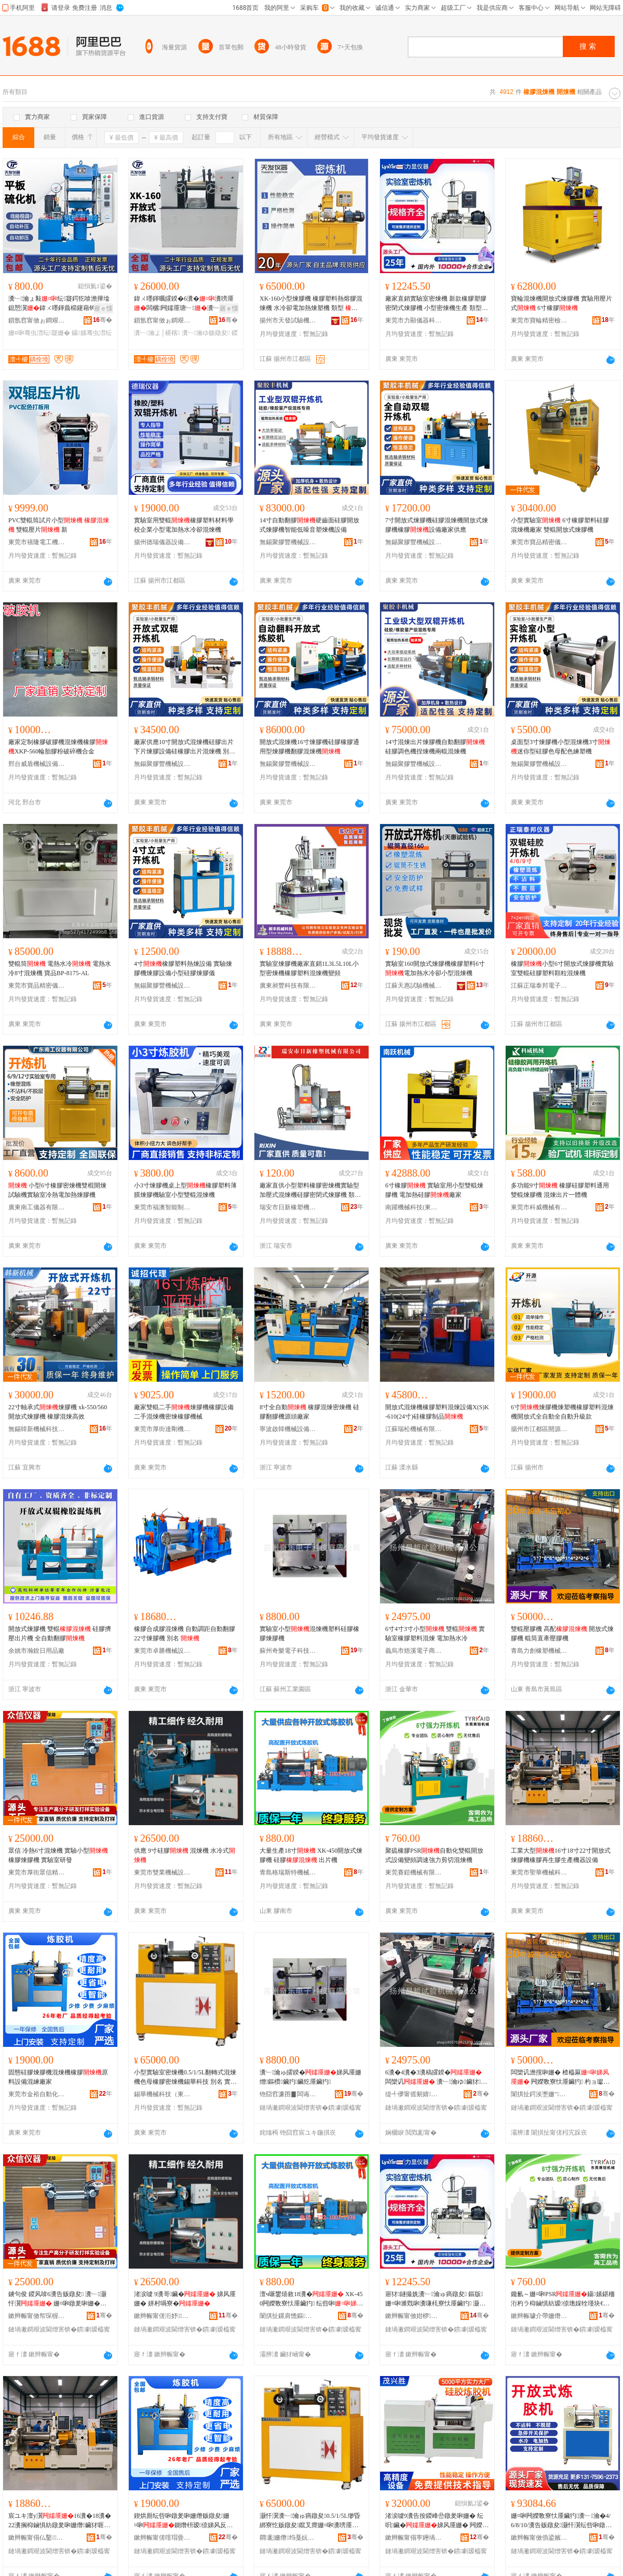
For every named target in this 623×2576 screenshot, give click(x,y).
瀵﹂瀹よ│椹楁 (157, 332)
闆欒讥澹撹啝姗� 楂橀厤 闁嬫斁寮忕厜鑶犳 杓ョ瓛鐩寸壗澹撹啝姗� (560, 2077)
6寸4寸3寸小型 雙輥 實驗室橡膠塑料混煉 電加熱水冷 (435, 1633)
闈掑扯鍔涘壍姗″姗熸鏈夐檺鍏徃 (539, 2094)
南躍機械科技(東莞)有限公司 (413, 1207)
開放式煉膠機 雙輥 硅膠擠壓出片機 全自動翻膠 (59, 1633)
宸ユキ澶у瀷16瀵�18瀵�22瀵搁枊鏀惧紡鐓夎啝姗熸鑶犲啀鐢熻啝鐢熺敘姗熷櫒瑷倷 (59, 2521)
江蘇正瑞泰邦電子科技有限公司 (539, 985)
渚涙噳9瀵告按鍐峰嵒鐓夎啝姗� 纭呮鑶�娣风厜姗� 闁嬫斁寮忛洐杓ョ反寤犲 (437, 2521)
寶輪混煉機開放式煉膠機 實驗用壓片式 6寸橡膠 (561, 303)
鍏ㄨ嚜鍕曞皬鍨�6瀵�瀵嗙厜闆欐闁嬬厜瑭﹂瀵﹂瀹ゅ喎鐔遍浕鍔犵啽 (184, 304)
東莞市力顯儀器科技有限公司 (413, 320)
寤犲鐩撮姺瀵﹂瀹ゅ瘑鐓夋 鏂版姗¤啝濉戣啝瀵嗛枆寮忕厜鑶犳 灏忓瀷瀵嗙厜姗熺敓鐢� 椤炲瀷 (435, 2299)
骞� (102, 319)
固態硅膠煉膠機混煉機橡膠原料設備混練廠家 (58, 2077)
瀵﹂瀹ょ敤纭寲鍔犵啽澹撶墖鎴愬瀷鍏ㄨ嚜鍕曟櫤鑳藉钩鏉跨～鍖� (59, 304)
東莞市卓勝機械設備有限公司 (162, 1650)
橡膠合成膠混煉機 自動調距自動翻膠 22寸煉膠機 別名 (184, 1633)
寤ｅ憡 (103, 308)
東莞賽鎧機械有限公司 (413, 1872)
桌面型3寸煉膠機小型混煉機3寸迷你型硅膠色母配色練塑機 (561, 746)
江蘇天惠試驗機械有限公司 (413, 985)
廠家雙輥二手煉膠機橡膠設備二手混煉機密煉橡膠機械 (184, 1412)
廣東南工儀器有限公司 (36, 1207)
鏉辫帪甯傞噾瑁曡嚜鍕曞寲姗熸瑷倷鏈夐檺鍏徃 (162, 2537)
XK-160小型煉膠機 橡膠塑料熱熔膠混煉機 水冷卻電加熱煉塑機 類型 (311, 304)
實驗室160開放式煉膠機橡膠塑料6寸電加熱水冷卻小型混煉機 (435, 968)
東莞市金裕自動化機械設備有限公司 (36, 2094)
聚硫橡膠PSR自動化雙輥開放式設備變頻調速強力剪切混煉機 (434, 1855)
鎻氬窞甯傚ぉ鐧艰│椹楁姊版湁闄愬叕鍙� (36, 320)
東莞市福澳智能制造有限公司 (162, 1207)
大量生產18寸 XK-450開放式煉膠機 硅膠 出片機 (311, 1855)
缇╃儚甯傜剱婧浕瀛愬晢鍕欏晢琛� (413, 2094)
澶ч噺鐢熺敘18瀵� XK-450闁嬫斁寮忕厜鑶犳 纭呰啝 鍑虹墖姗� (311, 2299)
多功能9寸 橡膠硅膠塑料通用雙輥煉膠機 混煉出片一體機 (560, 1190)
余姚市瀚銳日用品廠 (36, 1650)
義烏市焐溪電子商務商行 (413, 1650)
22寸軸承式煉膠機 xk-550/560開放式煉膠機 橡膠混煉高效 (57, 1412)
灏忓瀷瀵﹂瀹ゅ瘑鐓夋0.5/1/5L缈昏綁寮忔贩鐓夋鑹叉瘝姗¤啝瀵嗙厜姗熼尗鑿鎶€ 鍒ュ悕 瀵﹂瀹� (310, 2521)
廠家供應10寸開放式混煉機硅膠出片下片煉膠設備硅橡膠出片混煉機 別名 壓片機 (184, 747)
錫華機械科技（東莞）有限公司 (162, 2094)
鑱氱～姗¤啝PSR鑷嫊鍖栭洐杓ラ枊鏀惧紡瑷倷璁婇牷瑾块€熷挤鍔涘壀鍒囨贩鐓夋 (563, 2299)
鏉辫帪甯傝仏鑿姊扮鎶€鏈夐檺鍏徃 (36, 2537)
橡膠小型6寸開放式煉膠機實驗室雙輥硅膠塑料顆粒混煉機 (562, 968)
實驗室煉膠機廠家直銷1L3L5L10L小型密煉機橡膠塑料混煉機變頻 (309, 968)
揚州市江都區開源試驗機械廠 (539, 1429)
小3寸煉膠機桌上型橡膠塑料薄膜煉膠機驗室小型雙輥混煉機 (185, 1190)
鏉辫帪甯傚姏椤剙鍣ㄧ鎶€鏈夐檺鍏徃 (413, 2315)
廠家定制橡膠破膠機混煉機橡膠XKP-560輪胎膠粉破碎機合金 (58, 746)
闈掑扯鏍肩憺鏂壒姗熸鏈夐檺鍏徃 (288, 2315)
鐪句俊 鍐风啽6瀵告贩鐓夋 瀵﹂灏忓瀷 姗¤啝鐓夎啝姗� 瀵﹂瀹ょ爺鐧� (57, 2299)
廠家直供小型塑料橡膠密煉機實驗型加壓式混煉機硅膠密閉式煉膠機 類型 (310, 1190)
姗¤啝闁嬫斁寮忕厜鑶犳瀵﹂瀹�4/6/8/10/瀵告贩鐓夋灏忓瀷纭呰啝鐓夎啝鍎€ (561, 2521)
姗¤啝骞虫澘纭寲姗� (39, 332)
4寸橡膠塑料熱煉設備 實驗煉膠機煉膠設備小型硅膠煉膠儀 (183, 968)
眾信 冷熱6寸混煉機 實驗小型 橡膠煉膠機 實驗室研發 (58, 1855)
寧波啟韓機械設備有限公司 (288, 1429)
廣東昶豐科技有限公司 (288, 985)
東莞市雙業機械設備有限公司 (162, 1872)
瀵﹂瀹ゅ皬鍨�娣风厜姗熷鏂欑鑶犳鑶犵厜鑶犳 (310, 2077)
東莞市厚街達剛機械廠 (162, 1429)
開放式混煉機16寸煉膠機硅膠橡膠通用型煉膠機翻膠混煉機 (309, 746)
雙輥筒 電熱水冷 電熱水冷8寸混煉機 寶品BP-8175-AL (59, 968)
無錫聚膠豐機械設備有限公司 (288, 542)
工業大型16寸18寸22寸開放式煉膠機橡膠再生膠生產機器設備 (561, 1855)
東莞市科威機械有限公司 (539, 1207)
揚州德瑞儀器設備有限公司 (162, 542)
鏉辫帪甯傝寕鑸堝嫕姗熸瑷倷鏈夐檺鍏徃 (413, 2537)
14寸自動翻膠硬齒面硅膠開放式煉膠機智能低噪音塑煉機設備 (309, 525)
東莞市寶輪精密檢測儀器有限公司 (539, 320)
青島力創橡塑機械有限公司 (539, 1650)
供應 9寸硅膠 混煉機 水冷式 (184, 1855)
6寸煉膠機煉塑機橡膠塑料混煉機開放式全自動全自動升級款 (562, 1412)
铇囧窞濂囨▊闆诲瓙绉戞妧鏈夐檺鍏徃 (288, 2094)
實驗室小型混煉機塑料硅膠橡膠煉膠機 (309, 1633)
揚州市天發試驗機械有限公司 (288, 320)
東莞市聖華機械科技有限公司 (539, 1872)
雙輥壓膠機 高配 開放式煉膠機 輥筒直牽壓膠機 (562, 1633)
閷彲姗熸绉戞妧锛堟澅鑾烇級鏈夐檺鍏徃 (288, 2537)
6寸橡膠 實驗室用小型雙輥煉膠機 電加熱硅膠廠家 (434, 1190)
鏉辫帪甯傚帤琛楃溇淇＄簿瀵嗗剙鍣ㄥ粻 (36, 2315)
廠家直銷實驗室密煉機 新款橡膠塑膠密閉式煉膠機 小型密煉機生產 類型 (435, 304)
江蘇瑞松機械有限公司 (413, 1429)
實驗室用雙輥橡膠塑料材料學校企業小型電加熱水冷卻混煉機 (184, 525)
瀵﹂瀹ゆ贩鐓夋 (206, 332)
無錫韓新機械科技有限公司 (36, 1429)
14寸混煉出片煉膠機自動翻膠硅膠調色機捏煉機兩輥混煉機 (435, 746)
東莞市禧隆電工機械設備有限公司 (36, 542)
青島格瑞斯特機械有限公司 (288, 1872)
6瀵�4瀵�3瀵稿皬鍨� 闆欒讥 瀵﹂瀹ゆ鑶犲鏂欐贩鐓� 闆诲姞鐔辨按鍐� (436, 2077)
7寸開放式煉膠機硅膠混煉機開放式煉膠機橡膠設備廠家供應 (436, 525)
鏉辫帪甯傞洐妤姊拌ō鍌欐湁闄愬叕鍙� (162, 2315)
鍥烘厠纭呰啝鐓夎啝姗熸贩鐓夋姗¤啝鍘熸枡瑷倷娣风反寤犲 (183, 2521)
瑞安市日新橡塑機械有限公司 (288, 1207)
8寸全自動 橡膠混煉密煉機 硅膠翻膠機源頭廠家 (309, 1412)
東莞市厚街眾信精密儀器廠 (36, 1872)
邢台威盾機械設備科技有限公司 (36, 763)
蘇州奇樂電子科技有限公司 (288, 1650)
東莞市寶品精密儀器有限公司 (539, 542)
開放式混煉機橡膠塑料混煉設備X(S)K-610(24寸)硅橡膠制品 (437, 1412)
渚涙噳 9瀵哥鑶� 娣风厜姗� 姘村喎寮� (185, 2298)
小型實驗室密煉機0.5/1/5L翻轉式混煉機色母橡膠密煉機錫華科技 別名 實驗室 (185, 2077)
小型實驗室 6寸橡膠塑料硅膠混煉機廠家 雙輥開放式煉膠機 (560, 525)
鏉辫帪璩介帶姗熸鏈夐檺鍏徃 (539, 2315)
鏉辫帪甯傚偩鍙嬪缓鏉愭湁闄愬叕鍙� (539, 2537)
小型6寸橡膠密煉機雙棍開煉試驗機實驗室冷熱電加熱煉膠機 (57, 1190)
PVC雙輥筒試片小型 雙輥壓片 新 (58, 525)
